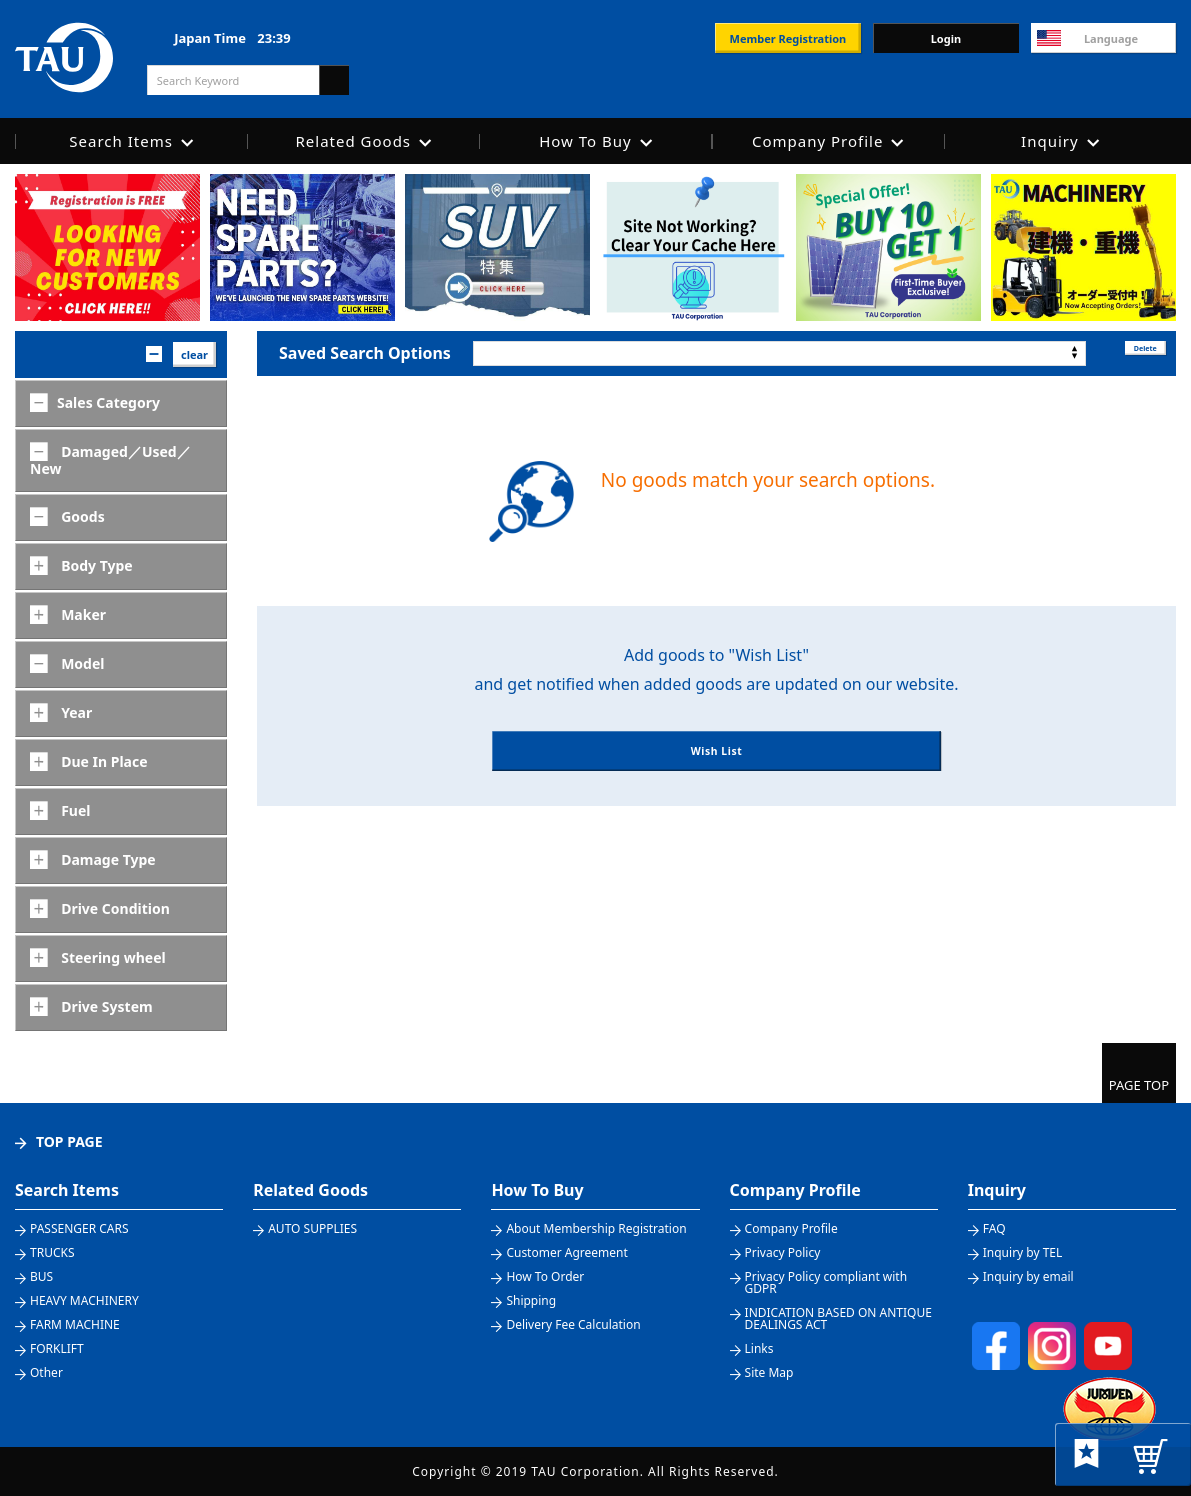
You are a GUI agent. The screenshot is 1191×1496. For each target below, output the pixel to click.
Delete (1130, 352)
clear (194, 354)
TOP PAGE (69, 1141)
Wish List (716, 773)
